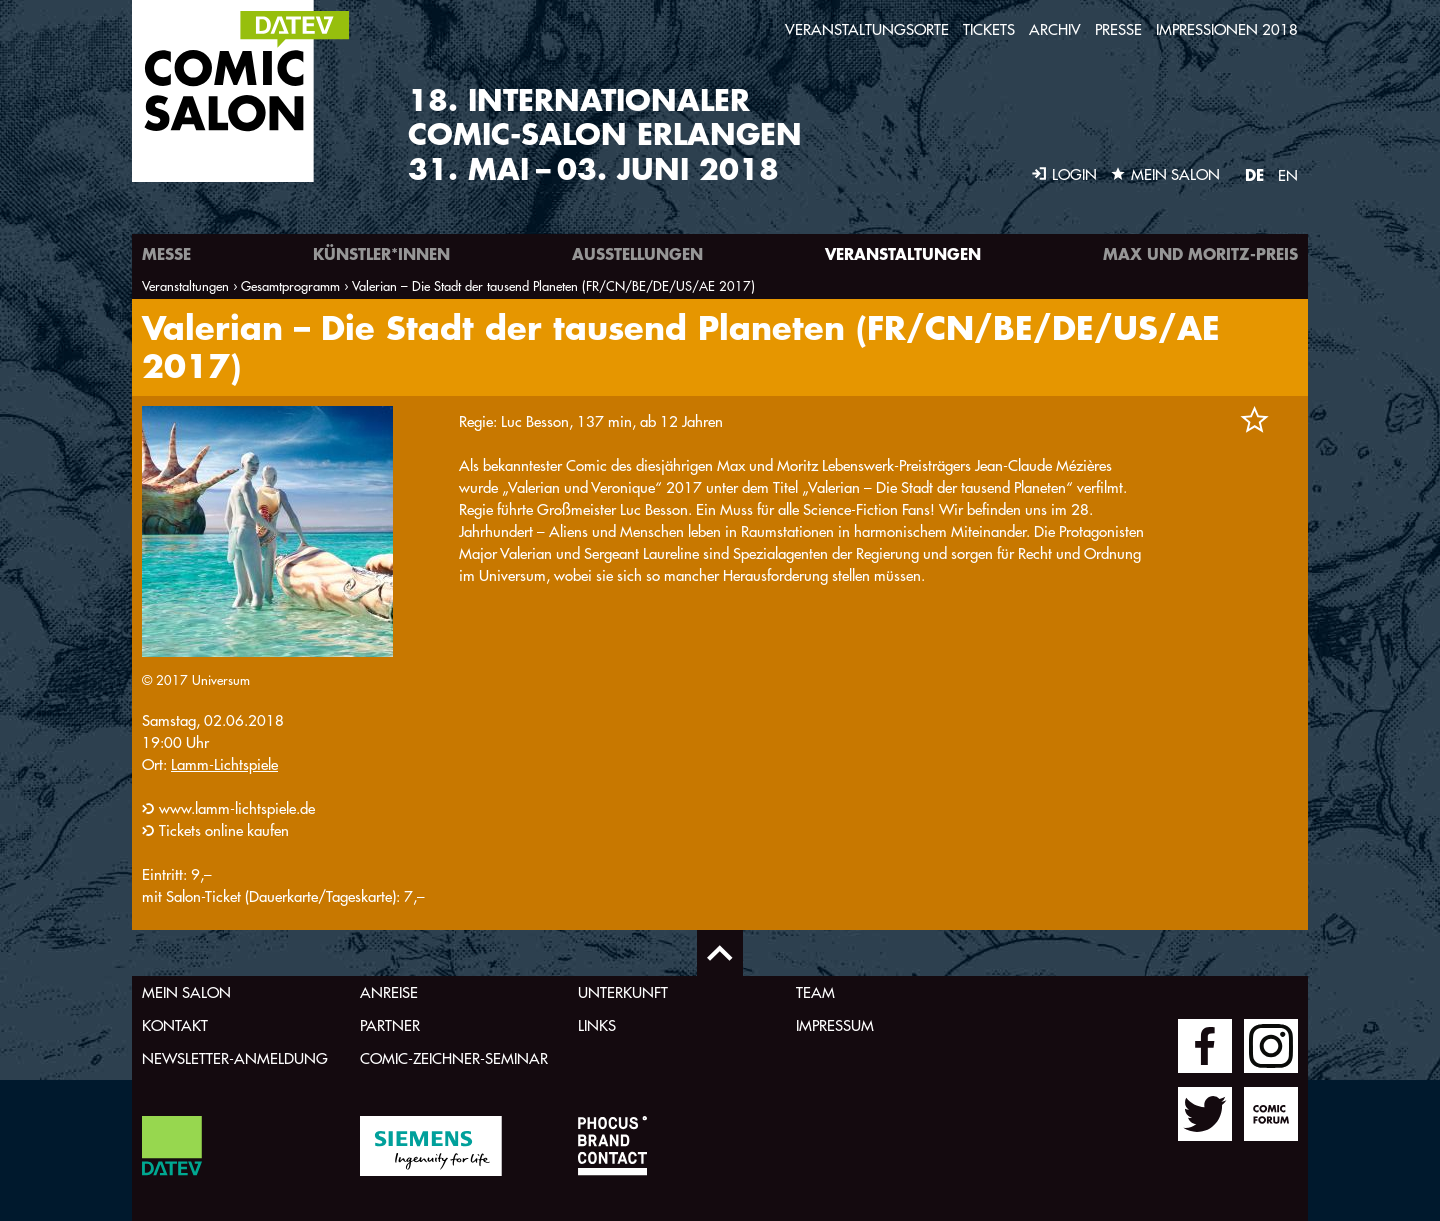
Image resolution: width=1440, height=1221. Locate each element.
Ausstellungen (637, 253)
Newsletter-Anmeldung (235, 1058)
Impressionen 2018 (1227, 29)
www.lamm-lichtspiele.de (237, 808)
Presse (1118, 29)
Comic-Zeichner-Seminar (454, 1058)
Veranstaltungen (903, 253)
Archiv (1055, 29)
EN (1288, 175)
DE (1254, 174)
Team (815, 992)
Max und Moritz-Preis (1200, 253)
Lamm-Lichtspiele (224, 764)
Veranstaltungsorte (867, 29)
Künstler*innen (381, 253)
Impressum (835, 1025)
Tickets (989, 29)
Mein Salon (186, 992)
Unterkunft (623, 992)
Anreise (389, 992)
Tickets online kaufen (224, 830)
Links (597, 1025)
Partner (390, 1025)
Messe (166, 253)
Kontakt (175, 1025)
